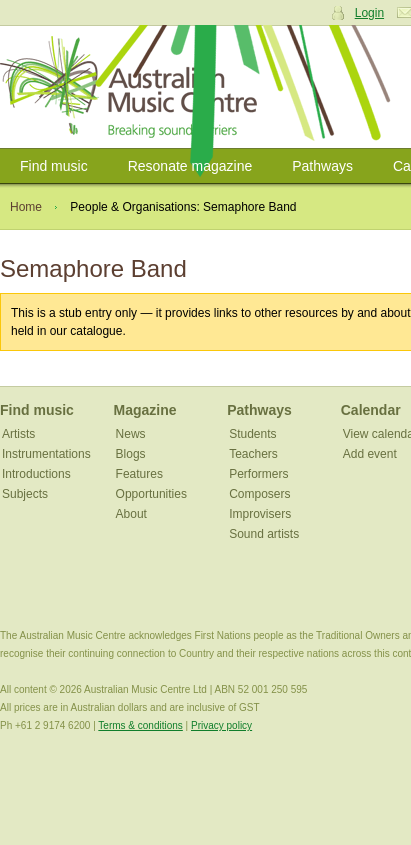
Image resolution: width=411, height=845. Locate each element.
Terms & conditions (140, 725)
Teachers (253, 454)
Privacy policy (221, 725)
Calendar (371, 410)
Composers (259, 494)
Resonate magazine (190, 166)
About (131, 514)
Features (139, 474)
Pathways (322, 166)
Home (26, 207)
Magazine (145, 410)
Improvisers (260, 514)
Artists (18, 434)
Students (252, 434)
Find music (54, 166)
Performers (258, 474)
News (131, 434)
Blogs (131, 454)
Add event (370, 454)
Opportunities (151, 494)
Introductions (36, 474)
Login (369, 13)
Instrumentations (46, 454)
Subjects (25, 494)
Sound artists (264, 534)
